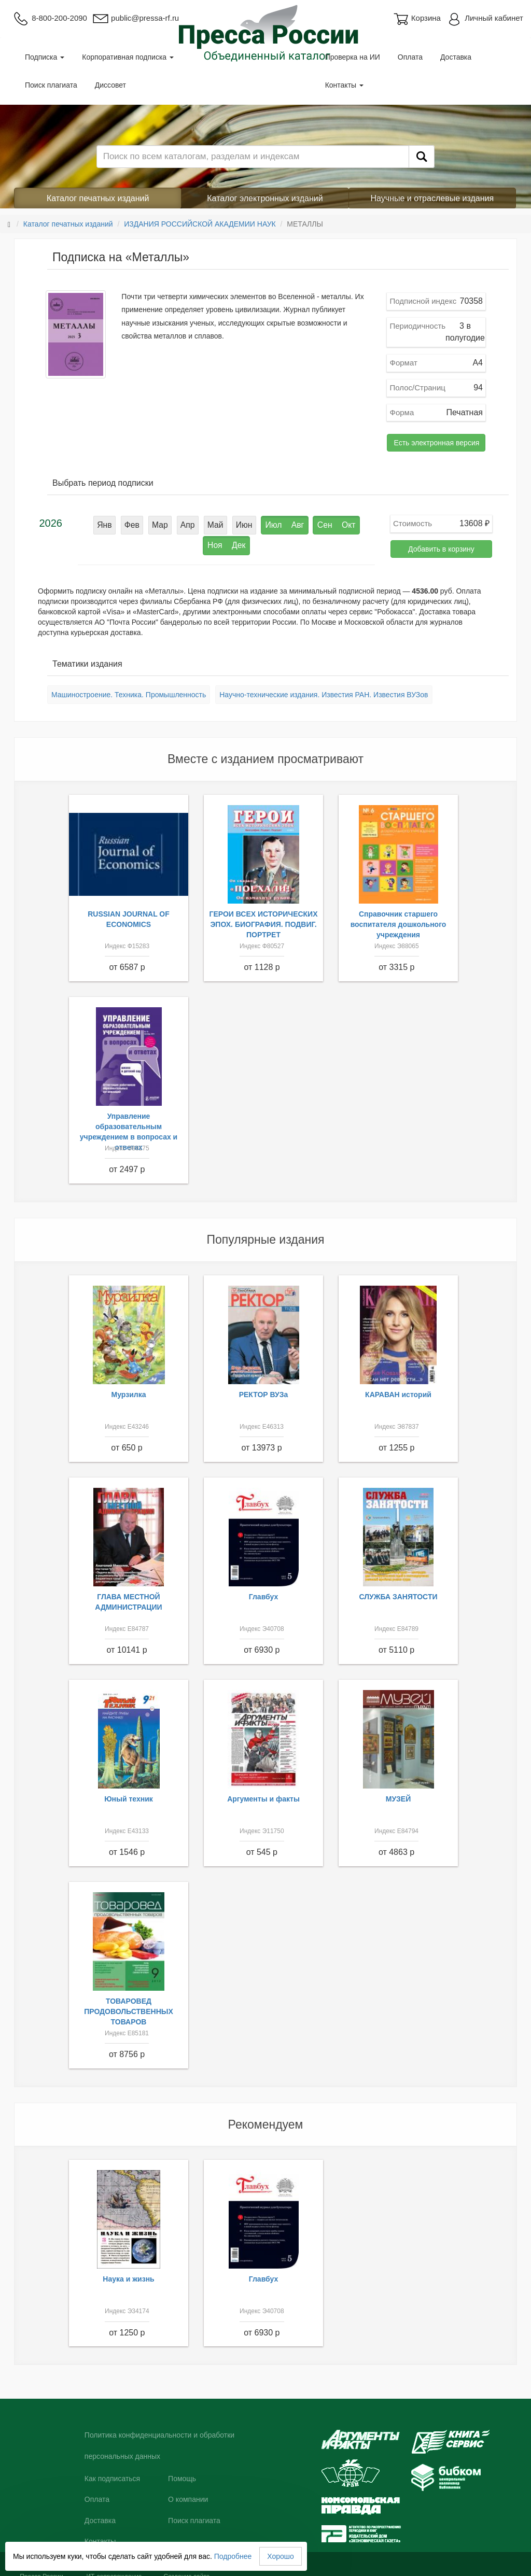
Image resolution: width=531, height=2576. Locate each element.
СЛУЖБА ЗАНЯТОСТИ (398, 1589)
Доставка (455, 57)
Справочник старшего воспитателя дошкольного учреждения (398, 917)
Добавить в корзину (441, 549)
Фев (114, 523)
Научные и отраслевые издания (432, 198)
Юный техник (128, 1791)
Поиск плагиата (51, 85)
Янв (89, 523)
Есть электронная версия (436, 443)
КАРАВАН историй (398, 1387)
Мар (139, 523)
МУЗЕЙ (398, 1791)
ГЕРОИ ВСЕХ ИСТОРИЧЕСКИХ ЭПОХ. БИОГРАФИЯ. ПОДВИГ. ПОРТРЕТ (263, 917)
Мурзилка (128, 1387)
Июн (214, 523)
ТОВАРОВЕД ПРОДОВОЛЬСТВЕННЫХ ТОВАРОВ (128, 2004)
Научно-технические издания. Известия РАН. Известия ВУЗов (323, 687)
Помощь (182, 2471)
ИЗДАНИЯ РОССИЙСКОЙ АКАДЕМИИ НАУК (199, 224)
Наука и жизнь (128, 2272)
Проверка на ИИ (352, 57)
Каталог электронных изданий (265, 198)
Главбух (263, 1589)
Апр (164, 523)
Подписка (44, 57)
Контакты (344, 85)
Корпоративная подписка (128, 57)
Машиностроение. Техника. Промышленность (128, 687)
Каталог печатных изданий (98, 198)
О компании (188, 2492)
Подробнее (233, 2556)
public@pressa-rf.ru (135, 17)
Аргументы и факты (263, 1791)
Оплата (410, 57)
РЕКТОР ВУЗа (263, 1387)
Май (188, 523)
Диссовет (110, 85)
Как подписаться (112, 2471)
